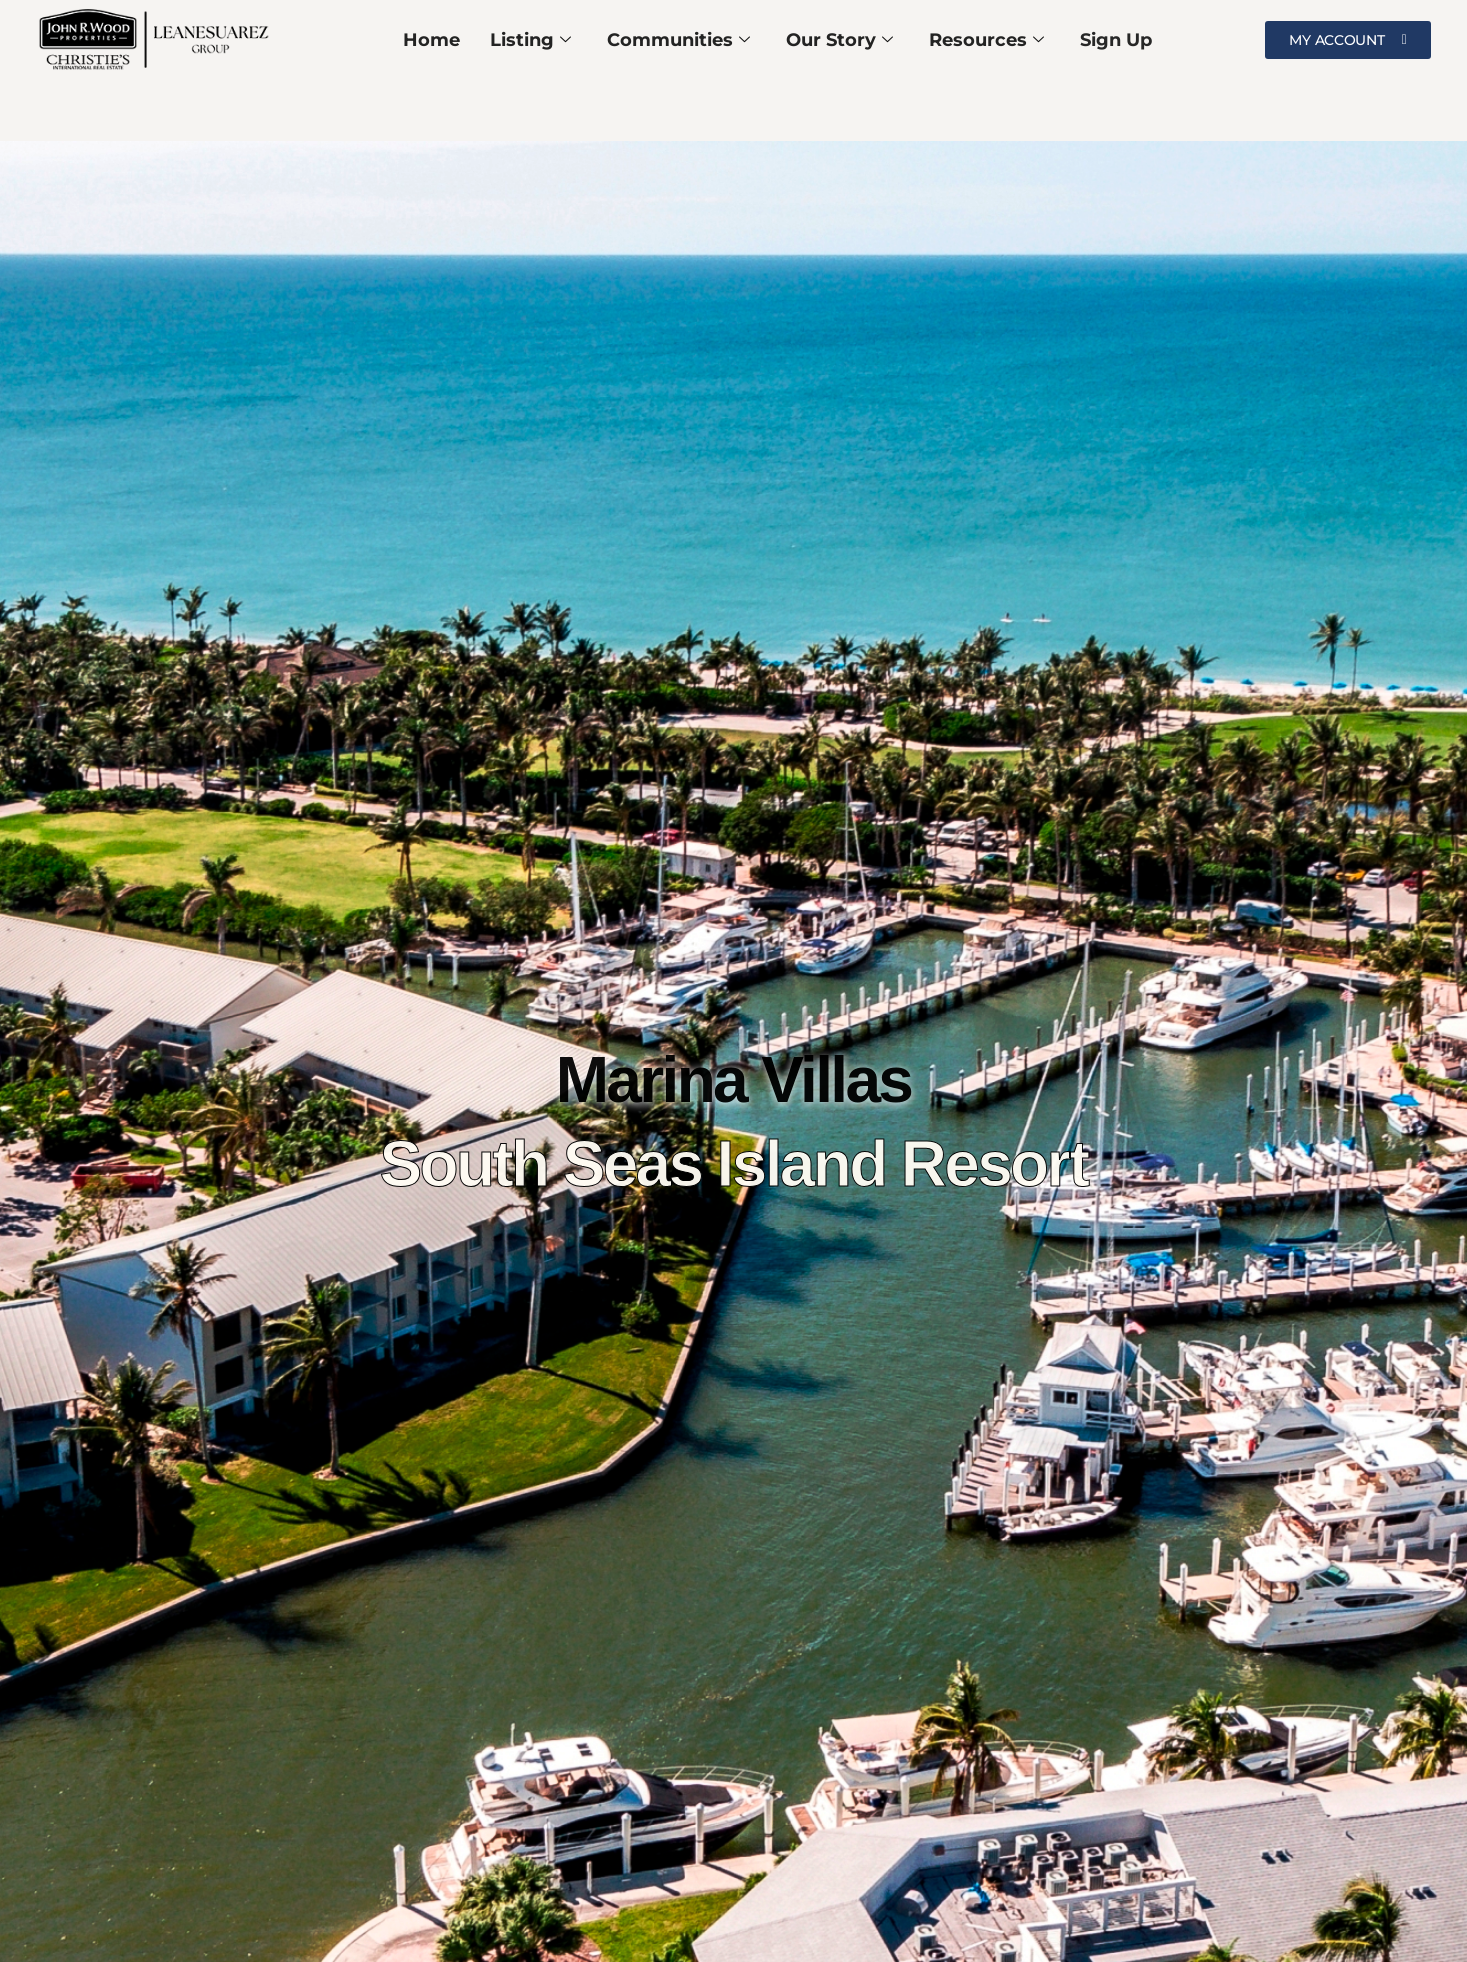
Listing (530, 40)
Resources (986, 40)
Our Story (839, 40)
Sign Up (1116, 40)
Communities (678, 40)
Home (431, 40)
